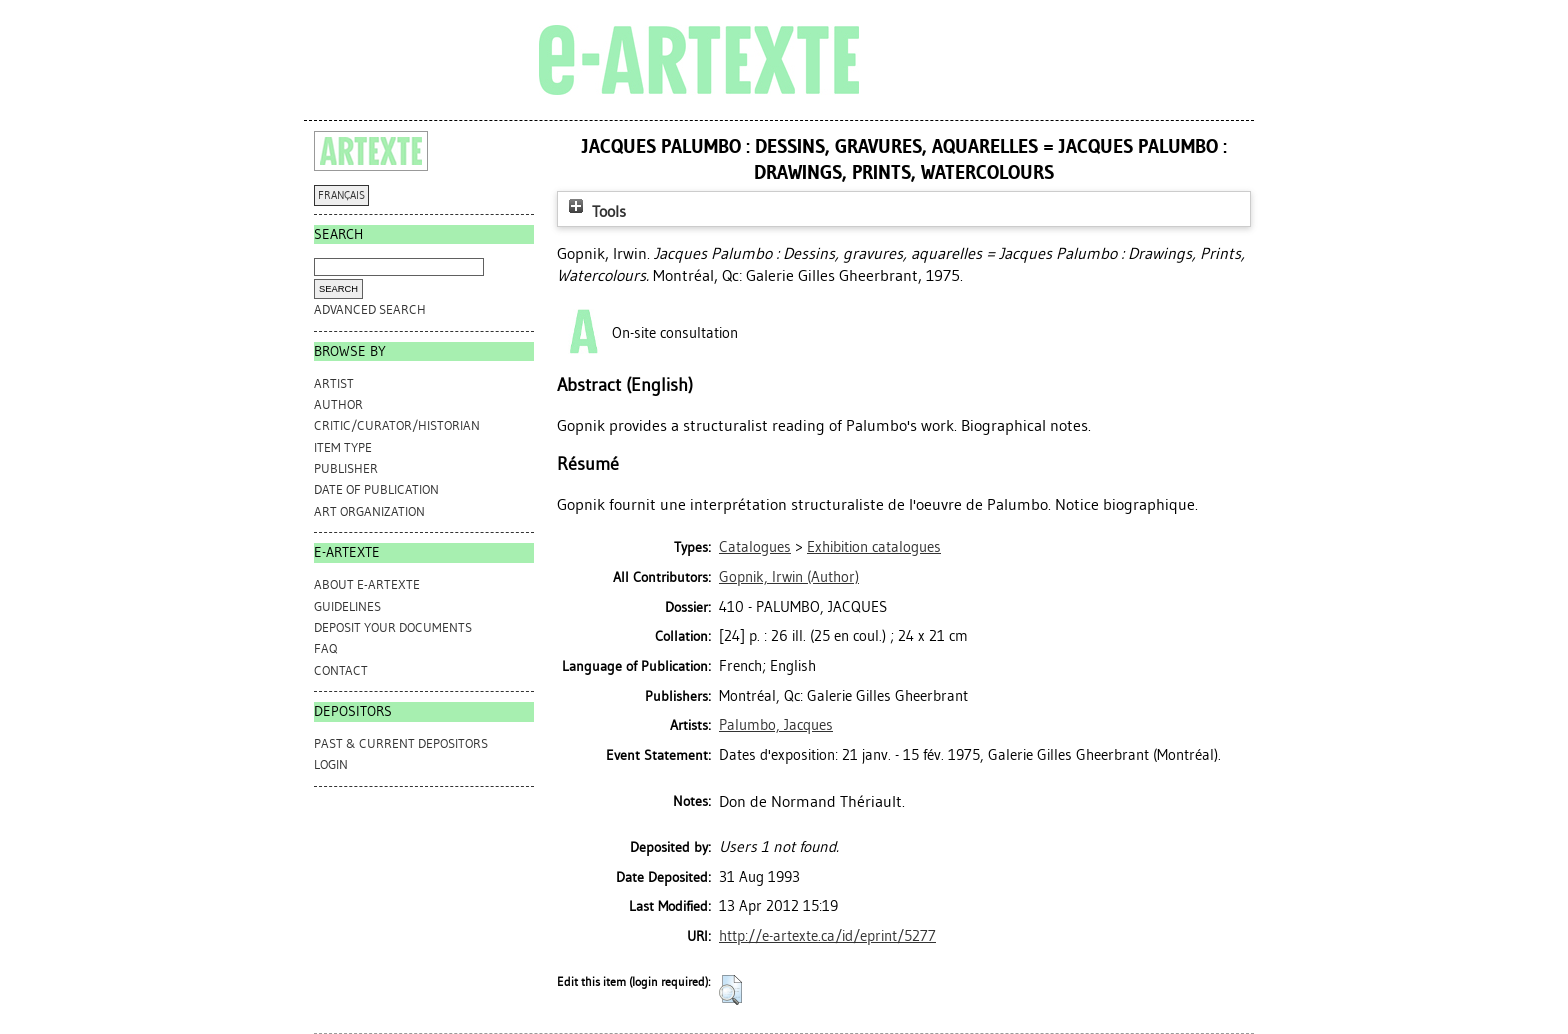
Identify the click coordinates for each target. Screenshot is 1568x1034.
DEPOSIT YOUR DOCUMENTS (393, 627)
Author (338, 404)
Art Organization (369, 511)
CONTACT (341, 670)
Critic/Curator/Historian (397, 425)
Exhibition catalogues (874, 547)
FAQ (325, 648)
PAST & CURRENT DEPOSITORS (401, 743)
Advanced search (370, 309)
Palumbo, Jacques (776, 725)
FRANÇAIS (341, 195)
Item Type (343, 447)
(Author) (789, 577)
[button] (730, 990)
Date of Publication (376, 489)
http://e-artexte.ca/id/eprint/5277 (827, 936)
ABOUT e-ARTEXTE (367, 584)
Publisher (346, 468)
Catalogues (755, 547)
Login (331, 764)
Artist (334, 383)
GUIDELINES (347, 606)
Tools (595, 211)
